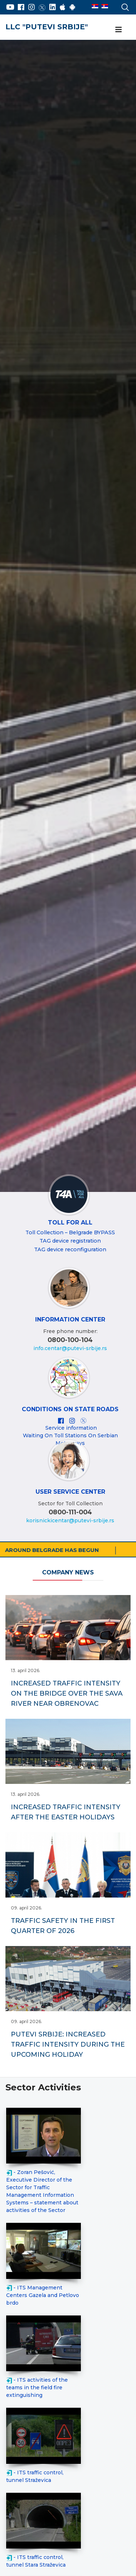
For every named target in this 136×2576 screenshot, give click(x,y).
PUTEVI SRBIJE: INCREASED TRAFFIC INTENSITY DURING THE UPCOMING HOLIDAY (68, 2044)
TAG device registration (70, 1241)
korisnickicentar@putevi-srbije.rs (70, 1520)
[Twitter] (42, 7)
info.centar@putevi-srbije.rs (70, 1348)
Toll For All (70, 1222)
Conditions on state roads (70, 1409)
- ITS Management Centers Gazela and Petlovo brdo (42, 2295)
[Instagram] (31, 7)
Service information (71, 1428)
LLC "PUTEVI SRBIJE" (46, 26)
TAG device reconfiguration (70, 1249)
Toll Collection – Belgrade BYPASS (70, 1232)
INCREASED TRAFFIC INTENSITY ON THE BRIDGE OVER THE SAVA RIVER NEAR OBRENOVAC (67, 1693)
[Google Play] (72, 7)
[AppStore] (62, 7)
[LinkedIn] (52, 7)
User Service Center (70, 1491)
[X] (83, 1421)
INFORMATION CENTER (70, 1319)
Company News (68, 1572)
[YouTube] (10, 7)
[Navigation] (118, 30)
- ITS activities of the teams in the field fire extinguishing (37, 2387)
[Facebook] (21, 7)
